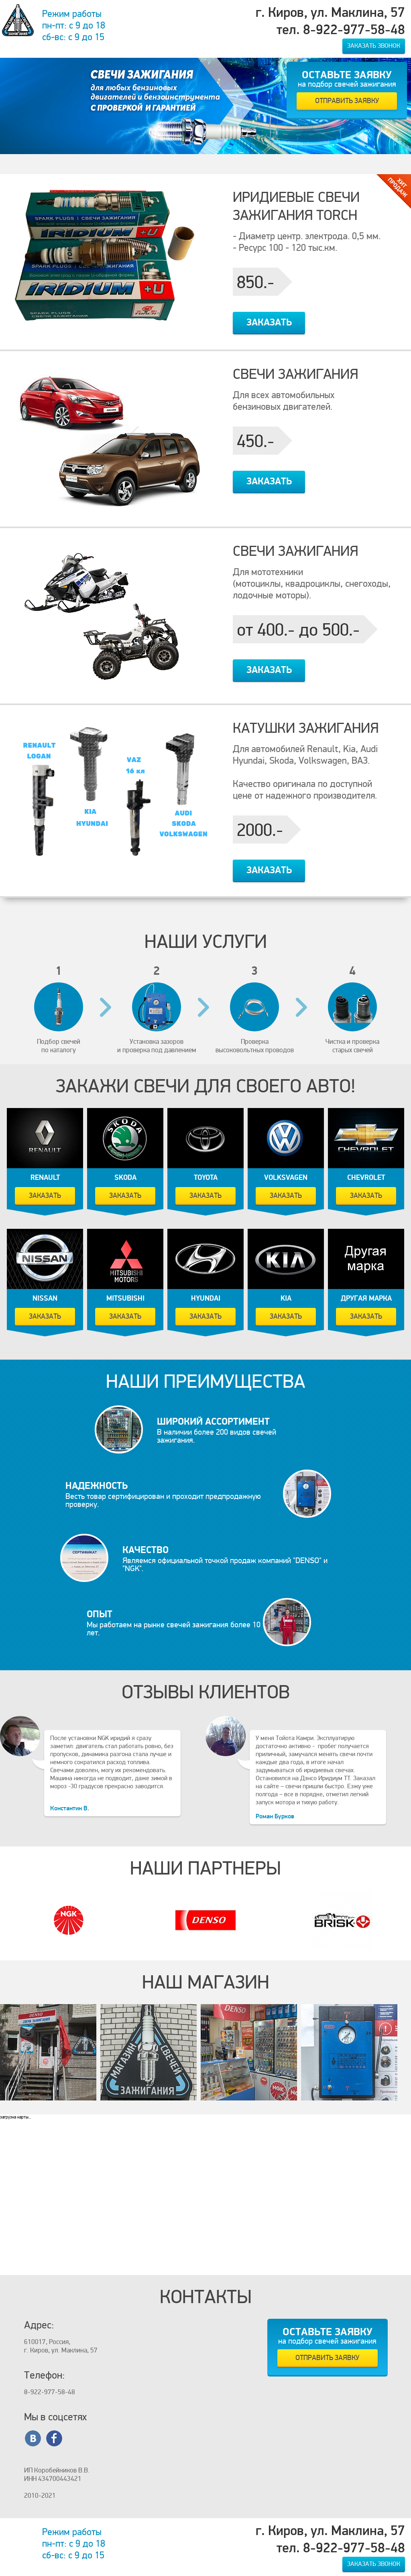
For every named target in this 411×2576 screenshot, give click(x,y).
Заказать (269, 322)
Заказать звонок (373, 46)
